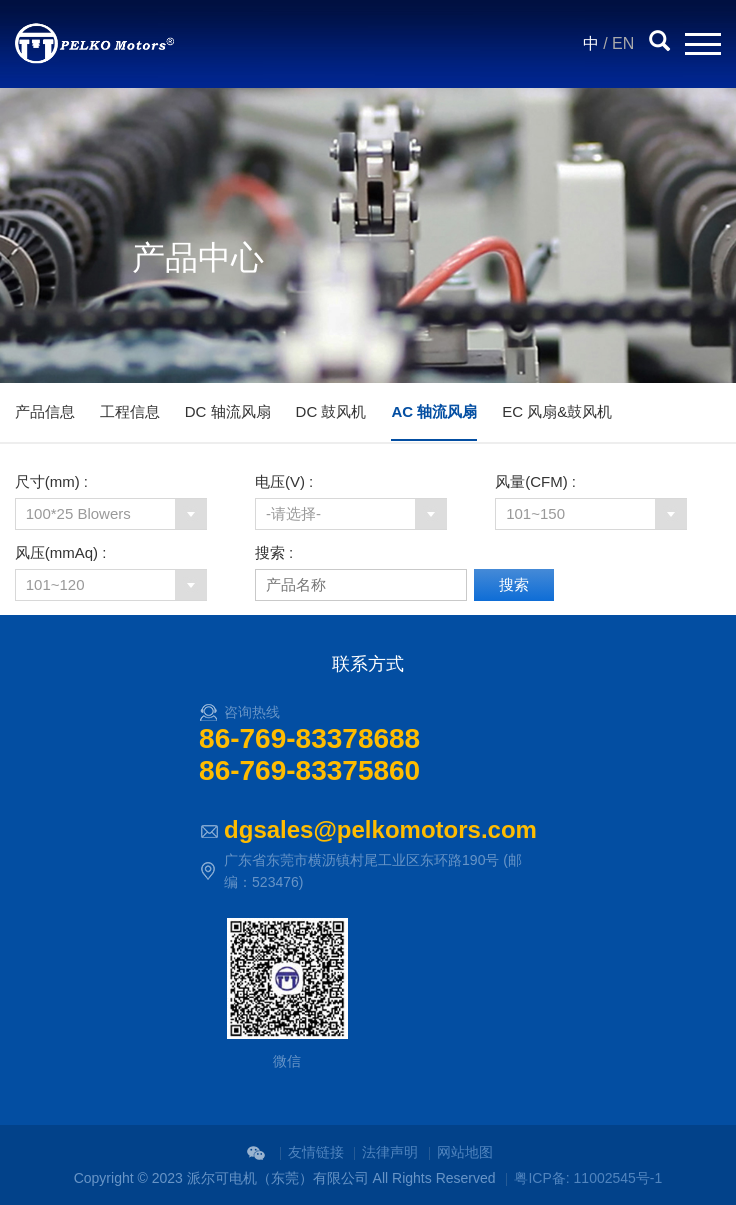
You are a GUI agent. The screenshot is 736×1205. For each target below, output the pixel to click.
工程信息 (130, 411)
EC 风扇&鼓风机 (557, 411)
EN (623, 43)
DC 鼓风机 (331, 411)
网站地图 (465, 1152)
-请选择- (293, 513)
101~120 (55, 584)
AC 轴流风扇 (434, 411)
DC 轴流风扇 (228, 411)
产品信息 (45, 411)
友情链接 (316, 1152)
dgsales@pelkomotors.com (380, 829)
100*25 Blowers (78, 513)
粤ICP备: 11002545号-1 (588, 1178)
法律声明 (390, 1152)
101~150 (535, 513)
